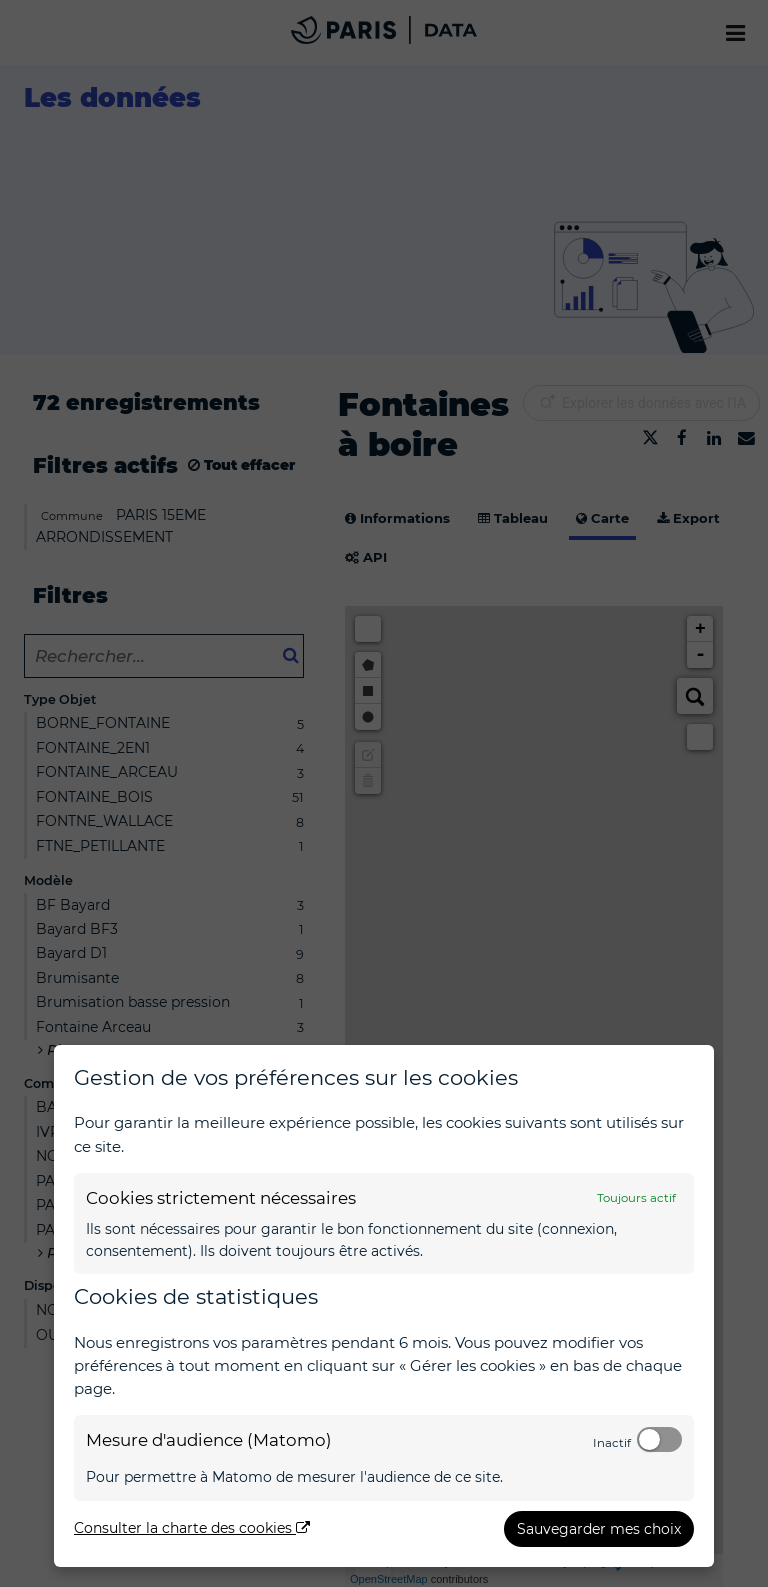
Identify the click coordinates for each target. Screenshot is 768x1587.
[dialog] (384, 1306)
